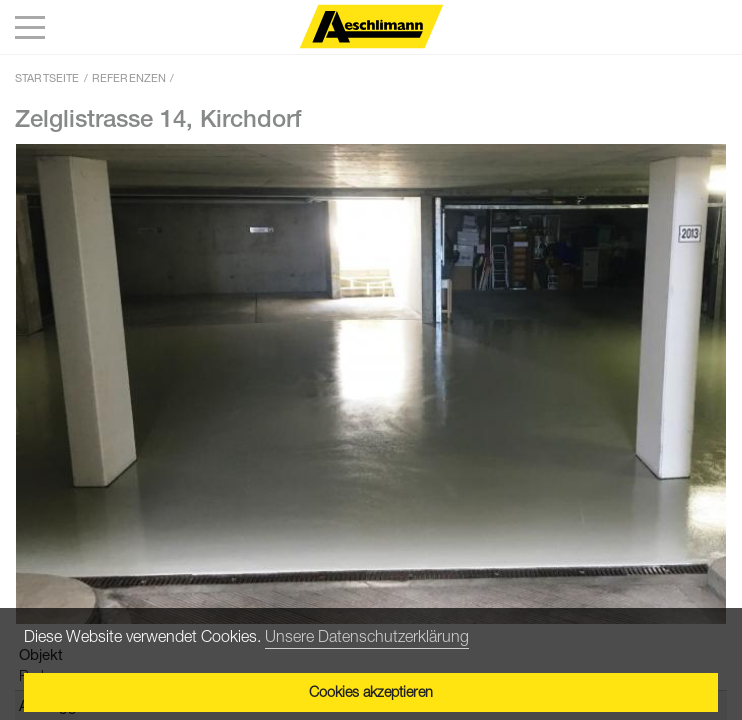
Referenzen (129, 77)
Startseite (47, 77)
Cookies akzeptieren (371, 691)
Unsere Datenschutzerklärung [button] (367, 636)
